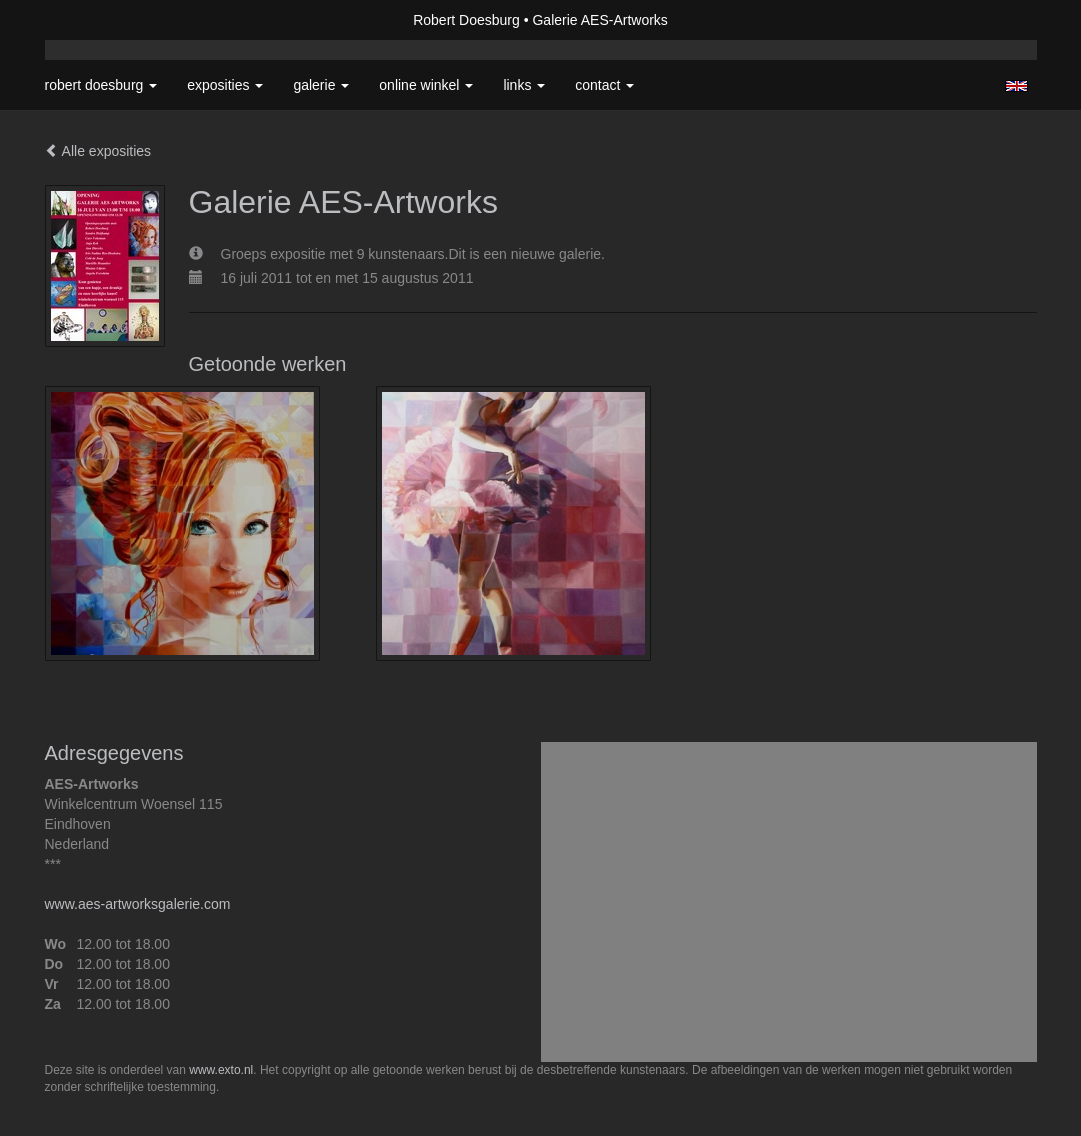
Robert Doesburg (466, 20)
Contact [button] (604, 85)
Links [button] (524, 85)
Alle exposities (98, 151)
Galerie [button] (321, 85)
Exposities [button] (225, 85)
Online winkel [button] (426, 85)
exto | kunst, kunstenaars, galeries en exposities (101, 20)
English (1016, 86)
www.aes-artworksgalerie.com (138, 904)
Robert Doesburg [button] (101, 85)
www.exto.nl (221, 1070)
